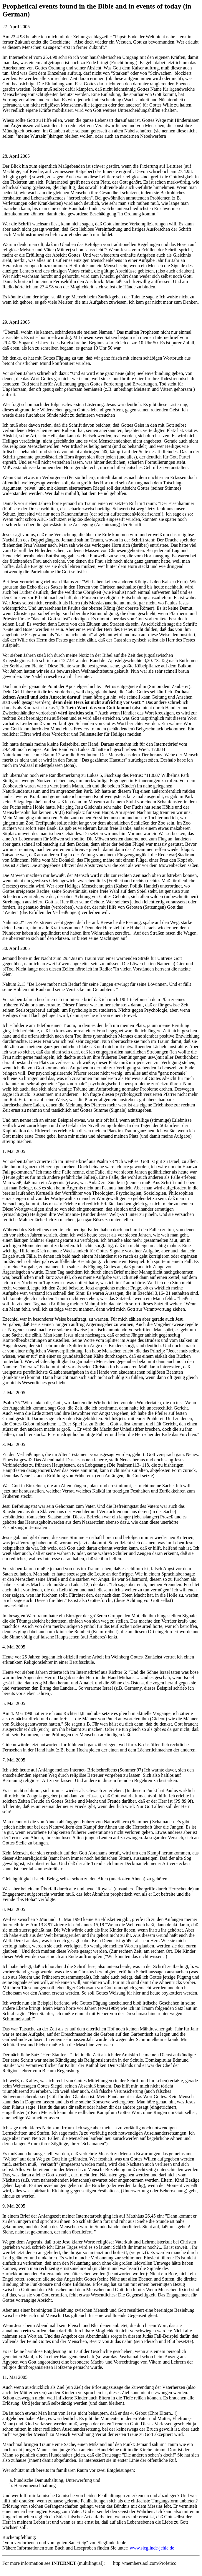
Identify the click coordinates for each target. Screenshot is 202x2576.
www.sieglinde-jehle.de (152, 2547)
